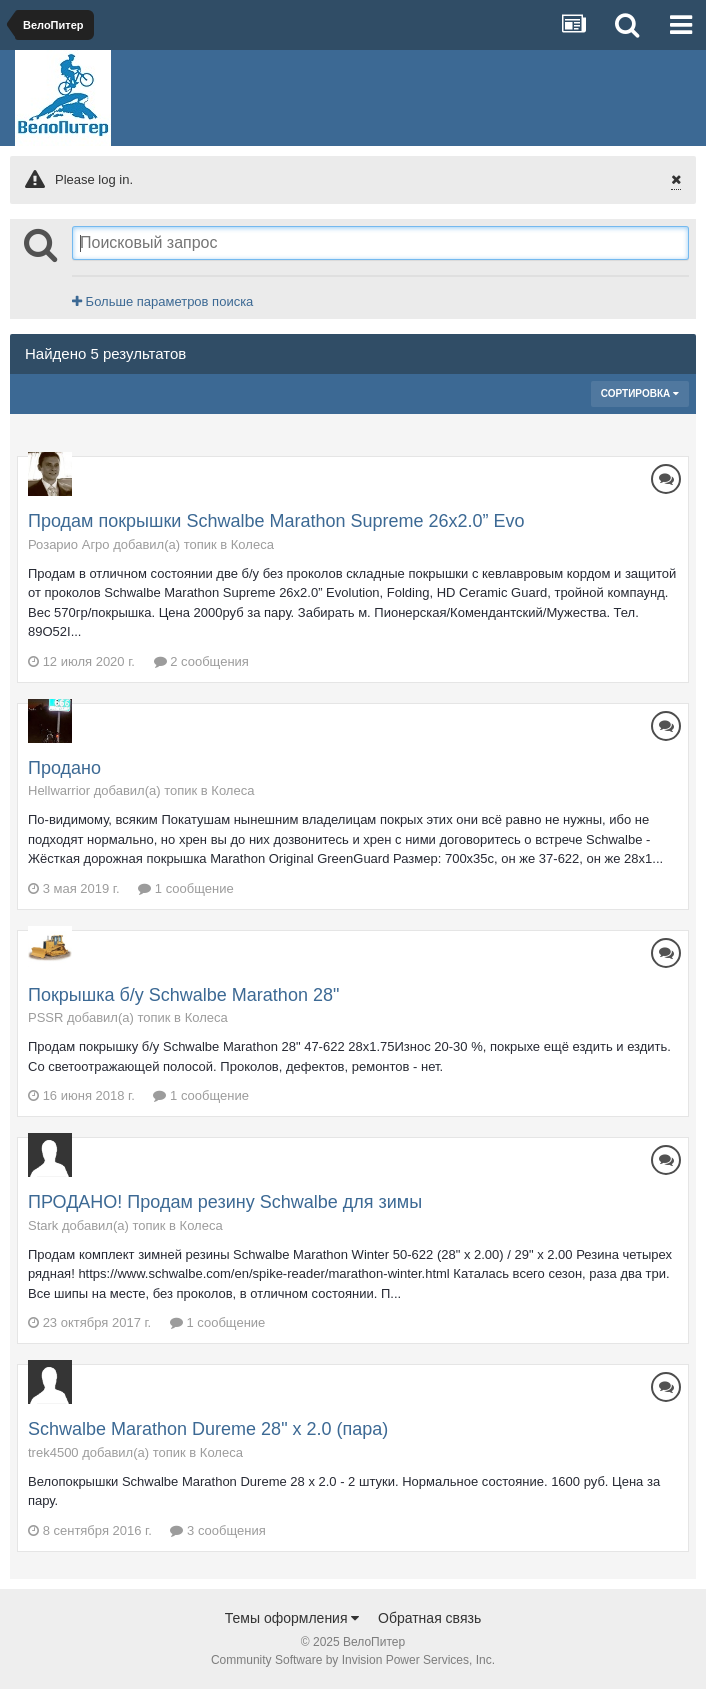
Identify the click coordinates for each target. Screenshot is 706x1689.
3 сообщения (217, 1530)
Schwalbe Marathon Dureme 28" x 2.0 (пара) (208, 1429)
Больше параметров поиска (162, 301)
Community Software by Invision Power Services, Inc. (353, 1660)
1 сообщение (185, 888)
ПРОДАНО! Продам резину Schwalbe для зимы (225, 1202)
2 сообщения (201, 661)
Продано (64, 768)
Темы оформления (292, 1618)
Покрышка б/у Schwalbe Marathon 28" (183, 995)
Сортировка (640, 393)
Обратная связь (429, 1618)
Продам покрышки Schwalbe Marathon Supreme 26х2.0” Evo (276, 521)
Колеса (252, 544)
